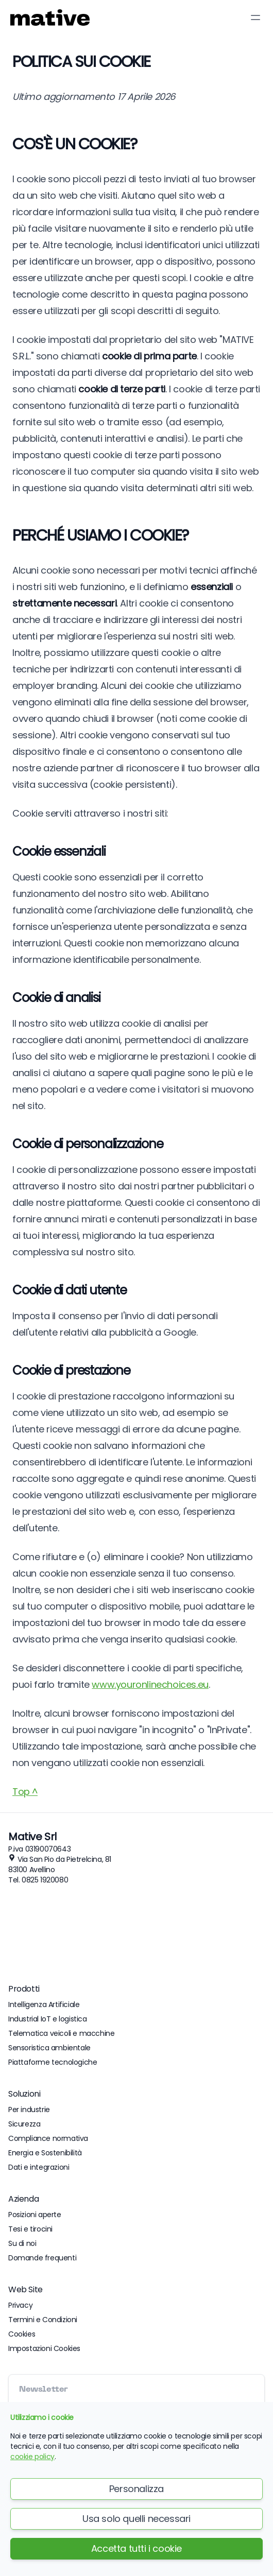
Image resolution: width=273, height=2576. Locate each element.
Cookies (21, 2334)
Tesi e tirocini (30, 2229)
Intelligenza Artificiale (43, 2004)
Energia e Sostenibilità (45, 2153)
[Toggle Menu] (255, 17)
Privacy (20, 2305)
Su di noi (22, 2243)
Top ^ (25, 1791)
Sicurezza (24, 2124)
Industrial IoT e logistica (47, 2019)
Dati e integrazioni (38, 2167)
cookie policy (32, 2456)
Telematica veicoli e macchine (61, 2033)
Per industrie (29, 2109)
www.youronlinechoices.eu (150, 1684)
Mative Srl (32, 1836)
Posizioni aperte (34, 2214)
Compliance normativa (48, 2138)
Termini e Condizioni (42, 2319)
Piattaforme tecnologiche (52, 2062)
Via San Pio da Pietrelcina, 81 (64, 1859)
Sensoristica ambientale (49, 2048)
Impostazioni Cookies (44, 2348)
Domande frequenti (42, 2258)
